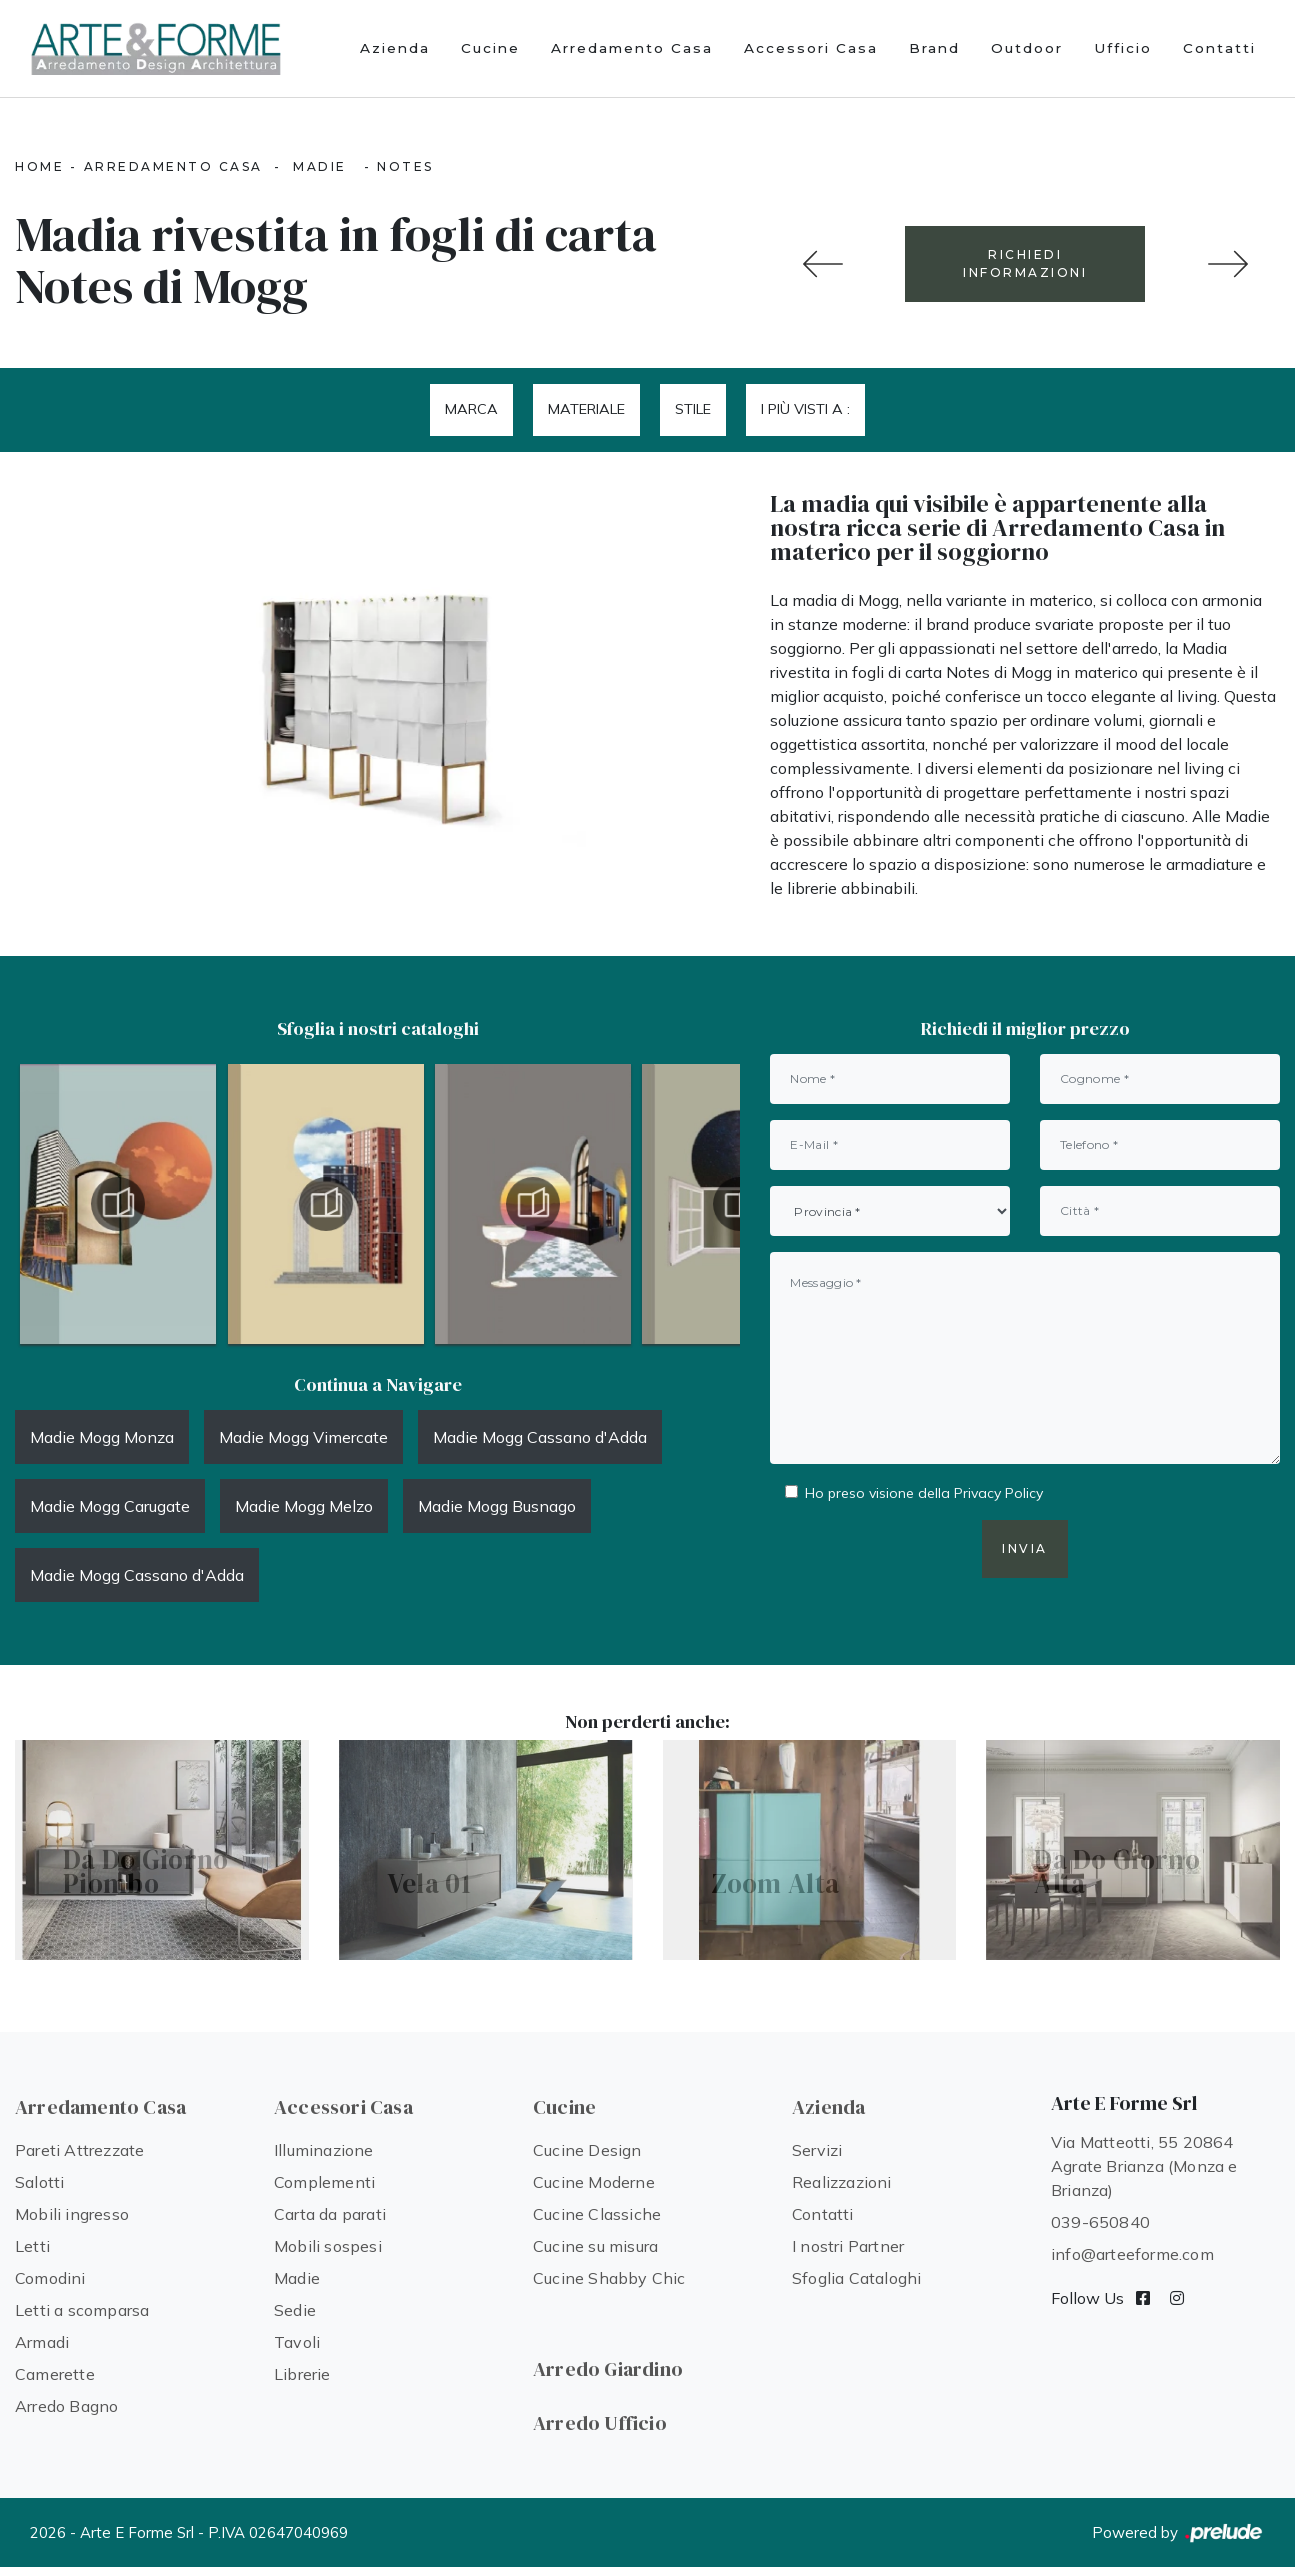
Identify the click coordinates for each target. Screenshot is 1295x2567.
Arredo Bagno (66, 2406)
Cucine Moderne (594, 2182)
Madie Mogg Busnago (497, 1506)
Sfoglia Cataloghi (856, 2278)
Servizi (817, 2150)
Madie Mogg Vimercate (303, 1437)
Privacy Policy (998, 1493)
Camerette (55, 2374)
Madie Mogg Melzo (304, 1506)
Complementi (324, 2182)
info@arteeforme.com (1132, 2254)
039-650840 (1100, 2222)
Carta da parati (330, 2214)
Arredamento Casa (632, 48)
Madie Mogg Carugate (110, 1506)
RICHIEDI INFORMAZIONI (1025, 263)
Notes (405, 166)
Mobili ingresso (72, 2214)
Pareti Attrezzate (79, 2150)
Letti (32, 2246)
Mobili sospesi (328, 2246)
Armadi (42, 2342)
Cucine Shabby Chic (609, 2278)
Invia (1025, 1548)
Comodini (50, 2278)
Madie (320, 166)
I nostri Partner (848, 2246)
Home (39, 166)
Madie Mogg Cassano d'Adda (540, 1437)
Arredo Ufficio (600, 2423)
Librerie (302, 2374)
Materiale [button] (586, 409)
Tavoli (297, 2342)
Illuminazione (324, 2150)
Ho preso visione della (924, 1493)
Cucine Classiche (597, 2214)
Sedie (295, 2310)
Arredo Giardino (608, 2369)
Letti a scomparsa (82, 2310)
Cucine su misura (595, 2246)
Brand (934, 48)
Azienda (395, 48)
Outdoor (1027, 48)
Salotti (39, 2182)
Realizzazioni (842, 2182)
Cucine (490, 48)
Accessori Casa (811, 48)
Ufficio (1123, 48)
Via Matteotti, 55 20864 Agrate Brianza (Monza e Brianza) (1144, 2166)
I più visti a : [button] (805, 409)
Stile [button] (693, 409)
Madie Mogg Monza (102, 1437)
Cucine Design (587, 2150)
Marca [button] (471, 409)
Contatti (1219, 48)
